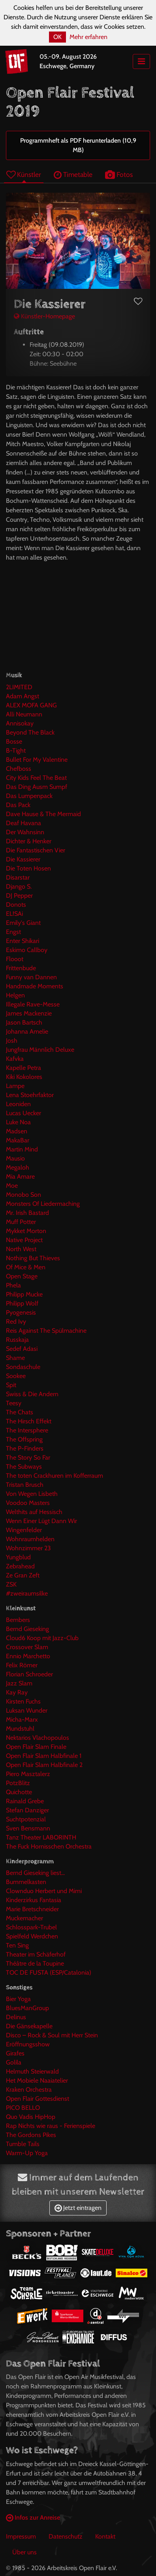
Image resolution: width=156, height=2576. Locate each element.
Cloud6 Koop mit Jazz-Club (42, 1638)
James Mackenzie (29, 1013)
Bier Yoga (18, 1999)
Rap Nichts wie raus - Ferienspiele (50, 2126)
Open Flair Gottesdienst (37, 2098)
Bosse (14, 741)
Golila (13, 2062)
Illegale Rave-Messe (33, 1004)
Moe (12, 1185)
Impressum (21, 2536)
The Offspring (24, 1439)
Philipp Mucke (24, 1294)
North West (21, 1249)
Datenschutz (66, 2536)
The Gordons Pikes (31, 2135)
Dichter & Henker (28, 841)
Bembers (18, 1620)
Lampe (15, 1086)
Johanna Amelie (27, 1031)
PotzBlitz (18, 1783)
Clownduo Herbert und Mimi (44, 1891)
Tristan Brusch (24, 1484)
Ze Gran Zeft (22, 1575)
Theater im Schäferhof (36, 1954)
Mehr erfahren (88, 37)
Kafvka (15, 1058)
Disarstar (18, 877)
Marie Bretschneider (32, 1909)
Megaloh (17, 1167)
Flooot (14, 959)
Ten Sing (17, 1945)
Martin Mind (22, 1149)
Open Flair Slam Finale (36, 1746)
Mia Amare (20, 1176)
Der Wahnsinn (25, 832)
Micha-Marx (22, 1719)
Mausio (15, 1158)
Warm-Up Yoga (27, 2153)
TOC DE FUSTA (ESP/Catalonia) (48, 1972)
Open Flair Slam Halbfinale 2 (44, 1765)
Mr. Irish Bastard (27, 1212)
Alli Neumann (24, 714)
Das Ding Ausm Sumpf (36, 786)
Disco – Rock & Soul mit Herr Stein (52, 2035)
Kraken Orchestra (29, 2089)
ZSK (11, 1584)
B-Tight (16, 750)
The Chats (19, 1412)
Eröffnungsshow (28, 2044)
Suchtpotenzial (26, 1819)
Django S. (19, 886)
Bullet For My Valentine (37, 759)
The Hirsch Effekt (28, 1421)
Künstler (23, 174)
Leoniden (18, 1104)
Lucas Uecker (23, 1113)
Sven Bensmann (28, 1828)
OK (57, 37)
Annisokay (20, 723)
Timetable (73, 174)
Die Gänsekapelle (29, 2026)
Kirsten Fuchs (23, 1701)
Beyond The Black (30, 732)
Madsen (16, 1131)
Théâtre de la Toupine (35, 1963)
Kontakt (105, 2536)
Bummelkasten (26, 1882)
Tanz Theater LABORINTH (41, 1837)
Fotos (119, 174)
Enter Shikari (22, 941)
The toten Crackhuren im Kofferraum (54, 1475)
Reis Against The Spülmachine (46, 1330)
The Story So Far (28, 1457)
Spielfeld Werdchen (32, 1936)
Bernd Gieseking (27, 1629)
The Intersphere (27, 1430)
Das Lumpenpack (29, 796)
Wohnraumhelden (30, 1539)
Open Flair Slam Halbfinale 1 (43, 1755)
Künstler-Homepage (44, 316)
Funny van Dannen (31, 977)
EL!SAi (14, 913)
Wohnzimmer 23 (28, 1548)
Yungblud (18, 1557)
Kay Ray (17, 1692)
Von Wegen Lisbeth (32, 1493)
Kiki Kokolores (24, 1077)
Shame (15, 1357)
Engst (13, 932)
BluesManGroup (27, 2008)
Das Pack (18, 805)
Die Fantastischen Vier (35, 850)
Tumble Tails (22, 2144)
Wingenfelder (24, 1530)
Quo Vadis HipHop (30, 2116)
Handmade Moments (34, 986)
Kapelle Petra (23, 1067)
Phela (13, 1285)
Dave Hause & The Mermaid (43, 814)
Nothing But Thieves (33, 1258)
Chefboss (18, 768)
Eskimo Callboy (26, 950)
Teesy (13, 1403)
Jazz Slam (19, 1683)
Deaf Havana (23, 823)
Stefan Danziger (27, 1810)
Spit (11, 1385)
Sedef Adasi (22, 1348)
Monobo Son (23, 1194)
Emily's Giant (23, 922)
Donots (16, 904)
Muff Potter (21, 1222)
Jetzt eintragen (78, 2207)
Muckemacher (24, 1918)
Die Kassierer (23, 859)
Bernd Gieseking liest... (35, 1873)
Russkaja (17, 1339)
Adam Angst (22, 696)
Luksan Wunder (26, 1710)
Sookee (16, 1376)
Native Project (24, 1240)
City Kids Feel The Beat (36, 777)
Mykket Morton (26, 1231)
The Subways (24, 1466)
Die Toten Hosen (28, 868)
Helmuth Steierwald (32, 2071)
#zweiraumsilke (27, 1593)
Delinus (16, 2017)
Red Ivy (16, 1321)
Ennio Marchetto (28, 1656)
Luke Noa (18, 1122)
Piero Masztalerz (28, 1774)
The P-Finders (24, 1448)
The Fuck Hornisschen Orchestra (49, 1846)
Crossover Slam (27, 1647)
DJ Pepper (19, 895)
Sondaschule (23, 1367)
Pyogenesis (21, 1312)
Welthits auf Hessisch (34, 1512)
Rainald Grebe (25, 1801)
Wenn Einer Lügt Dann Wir (41, 1521)
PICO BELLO (23, 2107)
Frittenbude (21, 968)
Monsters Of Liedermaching (43, 1203)
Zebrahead (20, 1566)
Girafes (15, 2053)
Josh (11, 1040)
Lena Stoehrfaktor (30, 1095)
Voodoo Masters (28, 1503)
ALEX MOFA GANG (31, 705)
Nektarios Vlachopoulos (37, 1737)
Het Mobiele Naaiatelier (37, 2080)
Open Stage (22, 1276)
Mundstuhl (20, 1728)
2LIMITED (19, 687)
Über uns (24, 2552)
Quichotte (19, 1792)
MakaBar (17, 1140)
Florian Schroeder (29, 1674)
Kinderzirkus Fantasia (33, 1900)
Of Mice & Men (25, 1267)
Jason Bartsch (24, 1022)
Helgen (15, 995)
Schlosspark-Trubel (31, 1927)
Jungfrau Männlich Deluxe (40, 1049)
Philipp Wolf (22, 1303)
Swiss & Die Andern (32, 1394)
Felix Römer (22, 1665)
